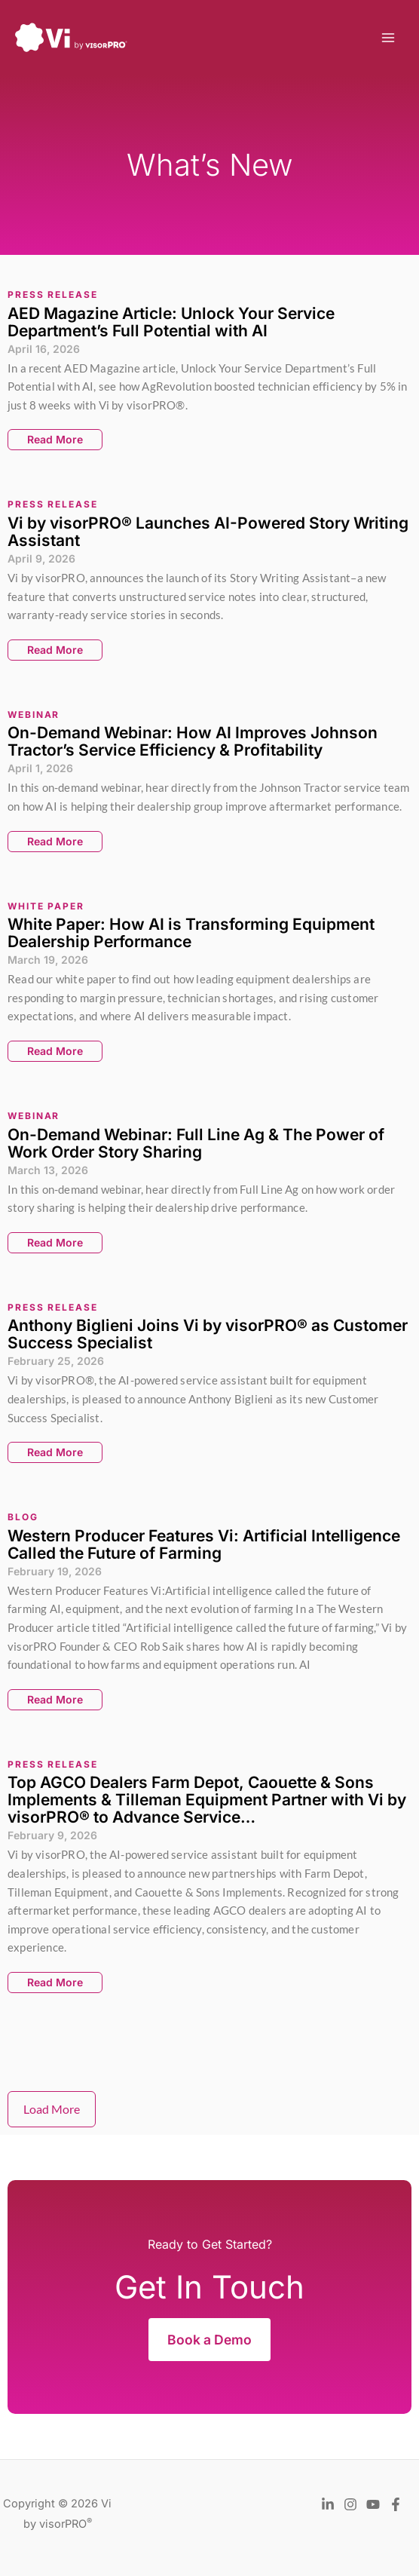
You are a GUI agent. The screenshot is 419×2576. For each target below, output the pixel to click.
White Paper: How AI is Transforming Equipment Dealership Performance (191, 932)
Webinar (34, 714)
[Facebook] (395, 2504)
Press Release (53, 294)
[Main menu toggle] (388, 38)
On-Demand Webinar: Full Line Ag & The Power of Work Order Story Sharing (196, 1143)
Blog (23, 1517)
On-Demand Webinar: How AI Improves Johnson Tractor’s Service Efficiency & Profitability (193, 741)
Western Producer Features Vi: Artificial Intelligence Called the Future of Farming (204, 1544)
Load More (51, 2109)
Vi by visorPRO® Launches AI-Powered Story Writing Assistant (208, 531)
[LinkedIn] (328, 2504)
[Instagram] (350, 2504)
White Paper (46, 906)
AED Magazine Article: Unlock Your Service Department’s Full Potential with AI (171, 322)
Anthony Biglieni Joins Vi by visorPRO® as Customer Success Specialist (208, 1334)
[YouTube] (373, 2504)
